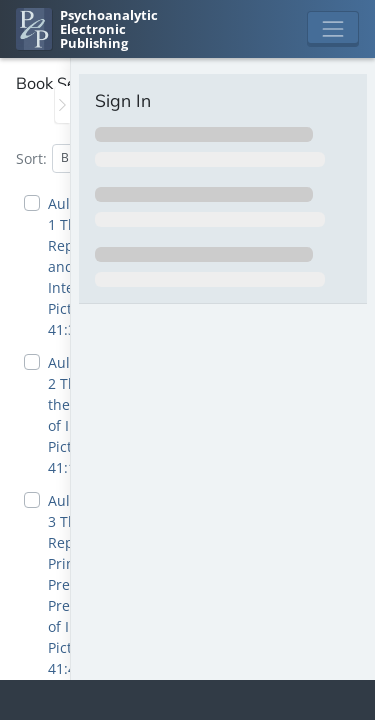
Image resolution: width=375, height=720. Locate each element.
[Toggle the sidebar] (62, 104)
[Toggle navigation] (333, 29)
